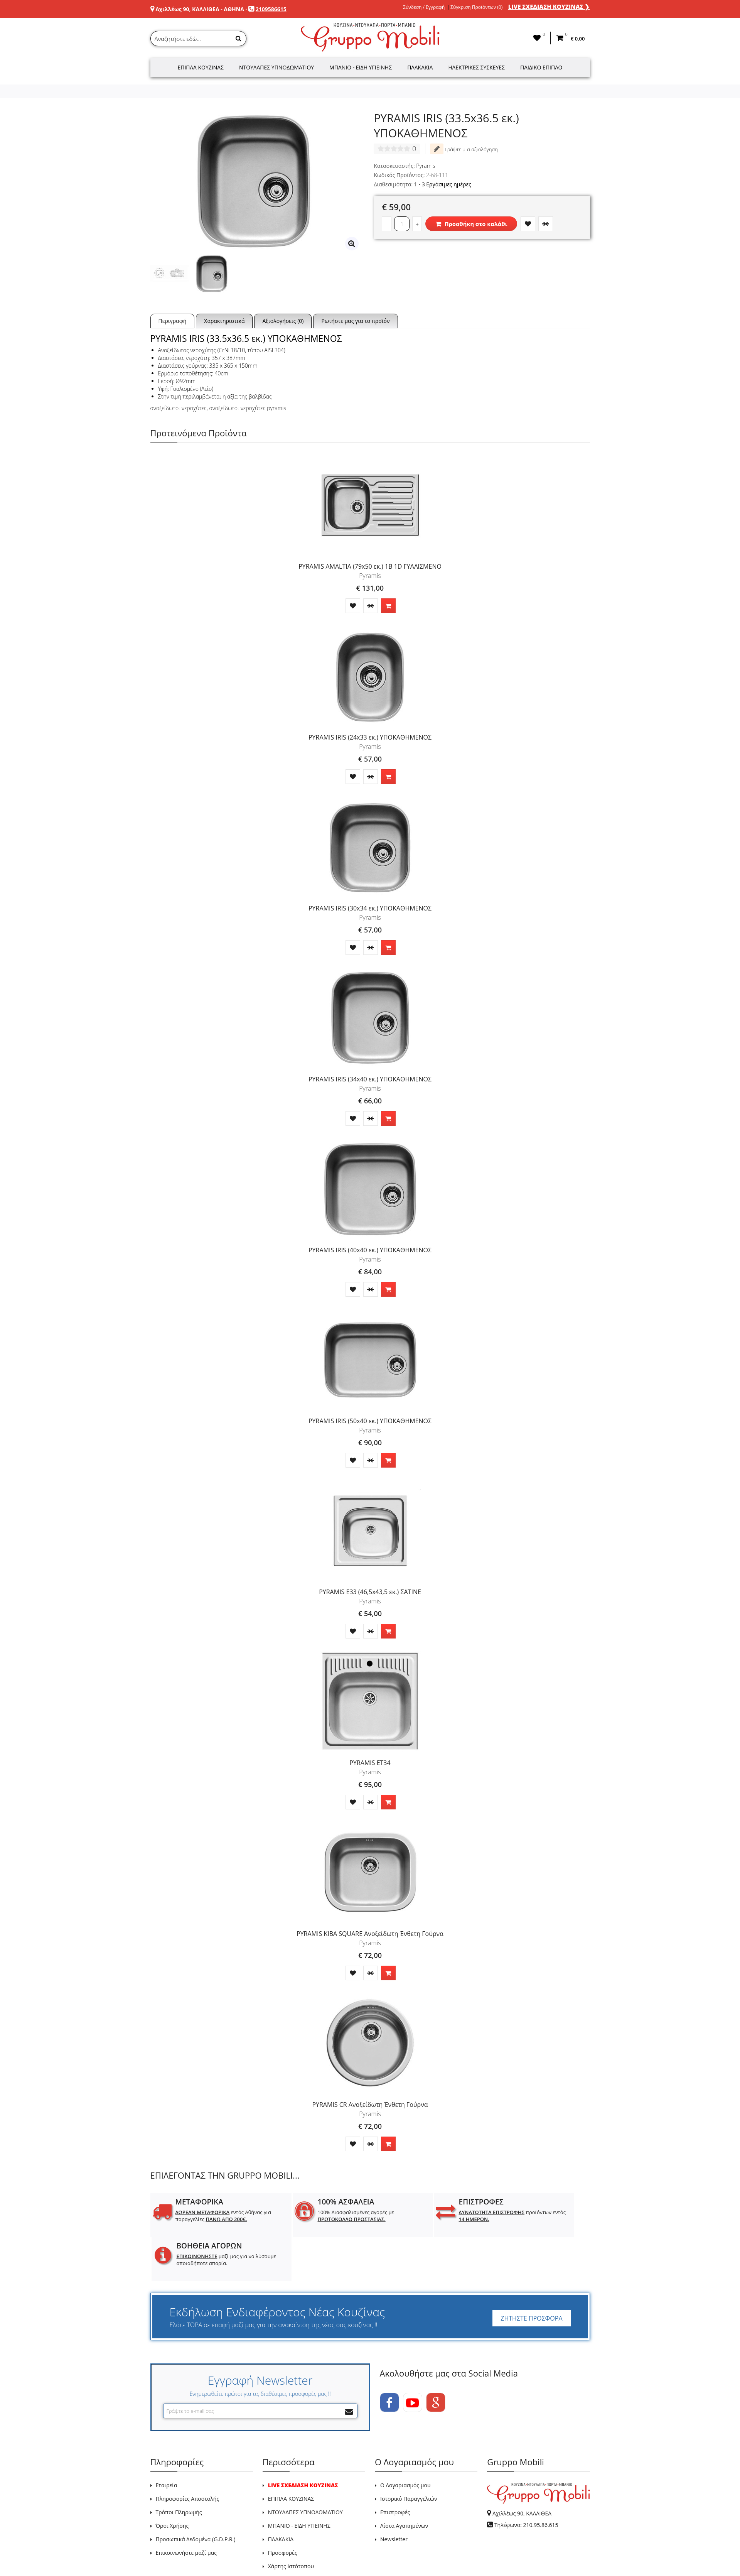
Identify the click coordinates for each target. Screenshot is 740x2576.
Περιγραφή (172, 320)
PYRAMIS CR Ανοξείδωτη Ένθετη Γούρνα (370, 2104)
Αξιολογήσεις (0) (282, 320)
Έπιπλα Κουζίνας (200, 67)
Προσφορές (282, 2508)
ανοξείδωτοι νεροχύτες (178, 408)
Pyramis (425, 165)
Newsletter (394, 2494)
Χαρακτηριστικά (224, 320)
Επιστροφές (395, 2467)
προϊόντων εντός (432, 2216)
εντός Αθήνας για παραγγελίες (211, 2219)
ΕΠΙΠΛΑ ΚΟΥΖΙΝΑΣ (291, 2454)
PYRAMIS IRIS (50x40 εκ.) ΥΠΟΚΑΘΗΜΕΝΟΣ (370, 1421)
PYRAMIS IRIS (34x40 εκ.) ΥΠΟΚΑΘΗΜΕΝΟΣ (370, 1079)
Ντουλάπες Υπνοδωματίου (276, 67)
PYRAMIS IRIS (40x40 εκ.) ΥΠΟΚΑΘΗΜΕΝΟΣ (370, 1250)
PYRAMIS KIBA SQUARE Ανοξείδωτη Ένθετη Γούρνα (370, 1933)
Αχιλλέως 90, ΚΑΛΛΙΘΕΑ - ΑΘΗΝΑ (199, 9)
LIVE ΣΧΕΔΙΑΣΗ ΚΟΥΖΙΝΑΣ (303, 2440)
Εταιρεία (166, 2440)
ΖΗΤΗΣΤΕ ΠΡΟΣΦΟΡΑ (531, 2274)
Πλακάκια (420, 67)
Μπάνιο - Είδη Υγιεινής (360, 67)
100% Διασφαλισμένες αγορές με (325, 2216)
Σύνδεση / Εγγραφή (424, 7)
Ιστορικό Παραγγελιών (408, 2454)
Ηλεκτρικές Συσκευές (476, 67)
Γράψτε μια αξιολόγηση (464, 149)
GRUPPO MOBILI (167, 2552)
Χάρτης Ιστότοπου (291, 2521)
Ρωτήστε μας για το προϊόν (355, 320)
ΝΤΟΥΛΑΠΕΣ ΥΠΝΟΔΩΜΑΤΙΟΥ (305, 2467)
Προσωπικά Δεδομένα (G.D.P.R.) (196, 2494)
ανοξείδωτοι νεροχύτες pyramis (247, 408)
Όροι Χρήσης (172, 2481)
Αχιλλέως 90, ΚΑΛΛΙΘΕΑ (521, 2469)
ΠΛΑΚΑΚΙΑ (280, 2494)
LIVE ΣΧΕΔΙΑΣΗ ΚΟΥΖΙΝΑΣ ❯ (549, 6)
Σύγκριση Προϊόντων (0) (476, 7)
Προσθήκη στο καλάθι (471, 224)
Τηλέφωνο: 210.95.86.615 (526, 2481)
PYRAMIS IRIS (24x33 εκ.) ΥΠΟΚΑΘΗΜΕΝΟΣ (370, 737)
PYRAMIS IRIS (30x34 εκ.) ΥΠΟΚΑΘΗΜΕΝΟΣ (370, 908)
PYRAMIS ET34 (369, 1762)
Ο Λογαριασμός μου (405, 2440)
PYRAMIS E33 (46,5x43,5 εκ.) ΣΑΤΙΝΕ (370, 1592)
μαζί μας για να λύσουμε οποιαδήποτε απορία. (541, 2219)
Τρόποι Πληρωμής (179, 2467)
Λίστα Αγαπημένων (404, 2481)
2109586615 (271, 9)
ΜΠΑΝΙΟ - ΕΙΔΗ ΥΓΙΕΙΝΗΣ (299, 2481)
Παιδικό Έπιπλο (541, 67)
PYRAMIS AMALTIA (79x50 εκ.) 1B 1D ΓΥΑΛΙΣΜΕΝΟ (370, 566)
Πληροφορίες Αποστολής (187, 2454)
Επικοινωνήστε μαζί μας (186, 2508)
